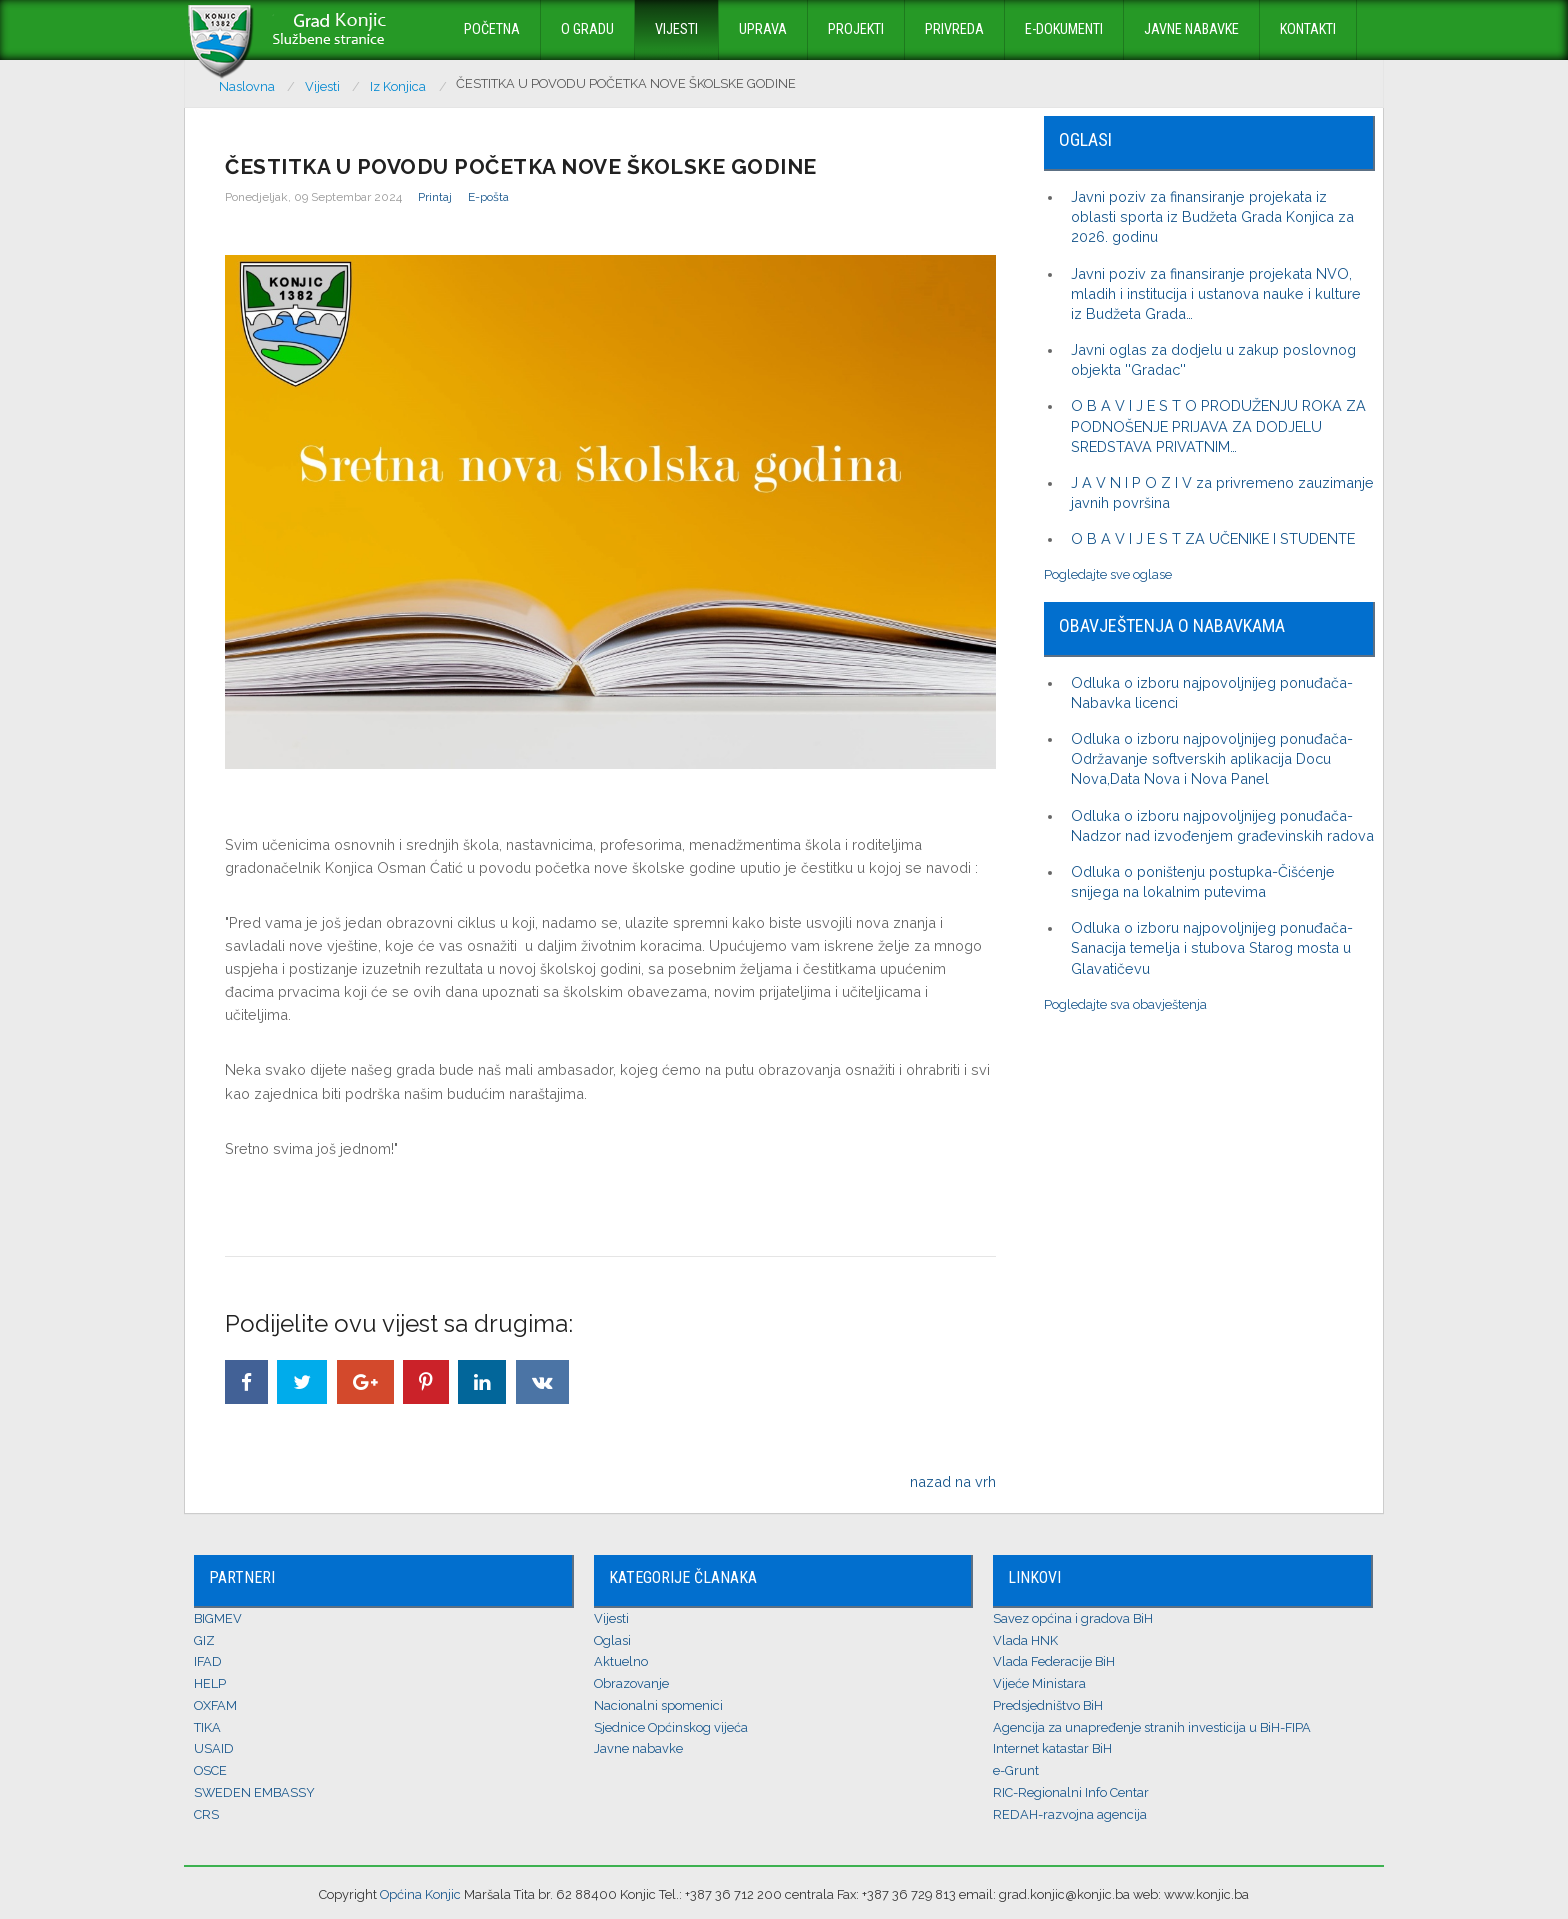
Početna (492, 29)
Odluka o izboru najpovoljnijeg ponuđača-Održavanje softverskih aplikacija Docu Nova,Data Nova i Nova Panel (1212, 758)
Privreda (954, 29)
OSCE (210, 1770)
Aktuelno (621, 1661)
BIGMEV (218, 1618)
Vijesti (676, 29)
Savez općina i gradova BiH (1073, 1618)
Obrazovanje (631, 1683)
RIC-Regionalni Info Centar (1071, 1792)
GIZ (204, 1640)
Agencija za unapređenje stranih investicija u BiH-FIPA (1152, 1727)
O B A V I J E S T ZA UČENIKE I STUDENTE (1213, 538)
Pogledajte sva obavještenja (1125, 1004)
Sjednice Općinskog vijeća (671, 1727)
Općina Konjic (420, 1894)
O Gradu (587, 29)
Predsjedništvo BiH (1048, 1705)
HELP (210, 1683)
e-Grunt (1016, 1770)
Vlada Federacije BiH (1054, 1661)
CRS (206, 1814)
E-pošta (488, 197)
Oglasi (612, 1640)
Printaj (435, 197)
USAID (214, 1748)
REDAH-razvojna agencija (1070, 1814)
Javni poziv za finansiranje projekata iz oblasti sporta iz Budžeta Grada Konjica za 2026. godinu (1212, 216)
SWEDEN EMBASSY (254, 1792)
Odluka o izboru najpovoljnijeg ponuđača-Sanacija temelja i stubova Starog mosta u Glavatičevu (1212, 947)
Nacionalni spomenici (658, 1705)
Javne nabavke (1191, 29)
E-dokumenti (1064, 29)
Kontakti (1308, 29)
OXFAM (215, 1705)
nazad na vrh (953, 1481)
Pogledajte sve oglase (1108, 574)
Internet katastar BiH (1052, 1748)
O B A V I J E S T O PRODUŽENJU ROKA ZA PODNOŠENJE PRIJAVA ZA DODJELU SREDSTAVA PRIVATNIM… (1218, 425)
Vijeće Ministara (1039, 1683)
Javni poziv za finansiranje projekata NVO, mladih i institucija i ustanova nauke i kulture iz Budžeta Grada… (1216, 293)
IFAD (208, 1661)
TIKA (207, 1727)
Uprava (763, 29)
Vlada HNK (1025, 1640)
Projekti (856, 29)
